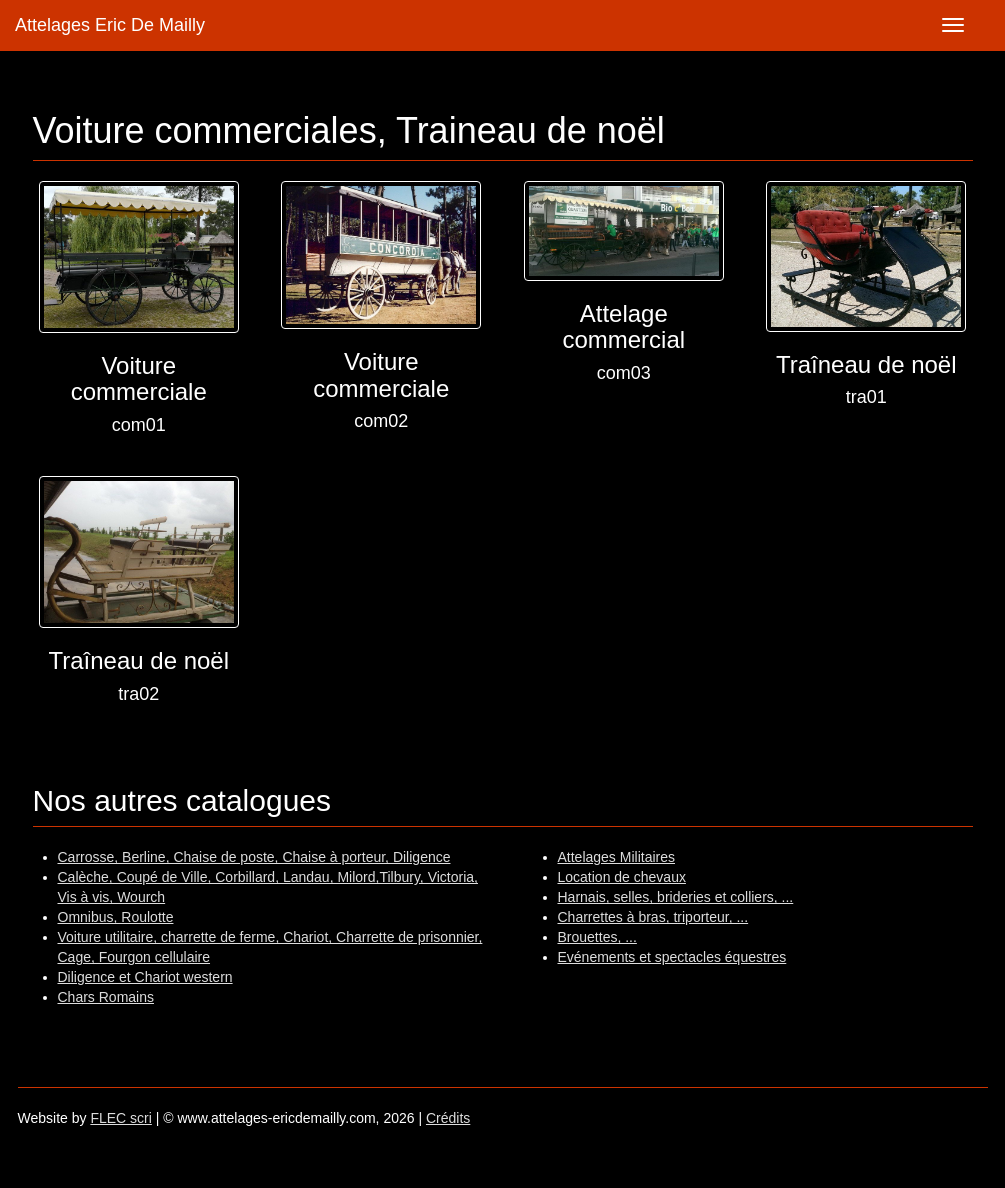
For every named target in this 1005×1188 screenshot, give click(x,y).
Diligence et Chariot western (145, 977)
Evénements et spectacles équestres (672, 957)
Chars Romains (106, 997)
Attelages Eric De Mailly (110, 25)
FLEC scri (120, 1118)
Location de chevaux (622, 877)
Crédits (448, 1118)
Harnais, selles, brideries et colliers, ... (676, 897)
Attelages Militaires (617, 857)
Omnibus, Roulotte (116, 917)
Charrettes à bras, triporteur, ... (653, 917)
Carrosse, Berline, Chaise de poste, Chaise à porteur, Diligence (254, 857)
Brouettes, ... (597, 937)
